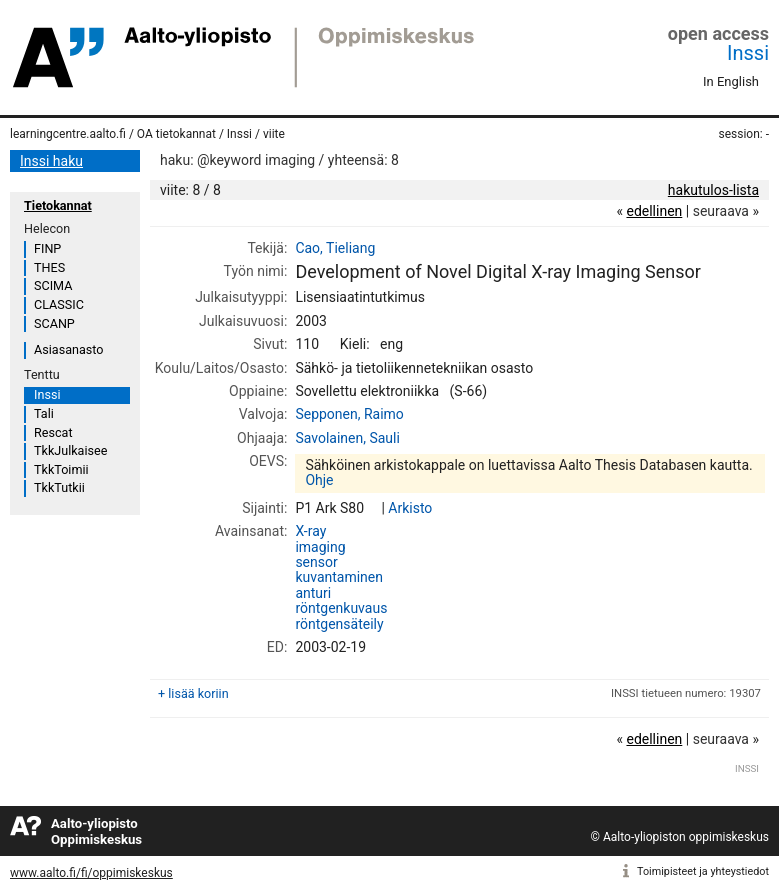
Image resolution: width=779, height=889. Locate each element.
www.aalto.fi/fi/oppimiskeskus (91, 873)
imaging (320, 547)
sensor (316, 562)
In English (731, 81)
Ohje (319, 480)
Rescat (53, 432)
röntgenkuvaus (341, 608)
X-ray (310, 531)
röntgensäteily (339, 624)
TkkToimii (61, 469)
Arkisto (410, 508)
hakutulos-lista (713, 190)
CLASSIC (59, 304)
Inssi (748, 53)
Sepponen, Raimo (349, 414)
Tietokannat (58, 205)
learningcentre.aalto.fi (68, 134)
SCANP (54, 323)
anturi (313, 593)
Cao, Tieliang (335, 248)
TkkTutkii (59, 487)
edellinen (654, 211)
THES (49, 267)
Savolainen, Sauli (347, 438)
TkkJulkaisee (70, 450)
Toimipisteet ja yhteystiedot (703, 871)
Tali (44, 413)
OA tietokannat (176, 134)
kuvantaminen (339, 577)
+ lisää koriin (193, 693)
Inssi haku (51, 161)
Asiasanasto (68, 349)
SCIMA (53, 285)
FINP (47, 248)
